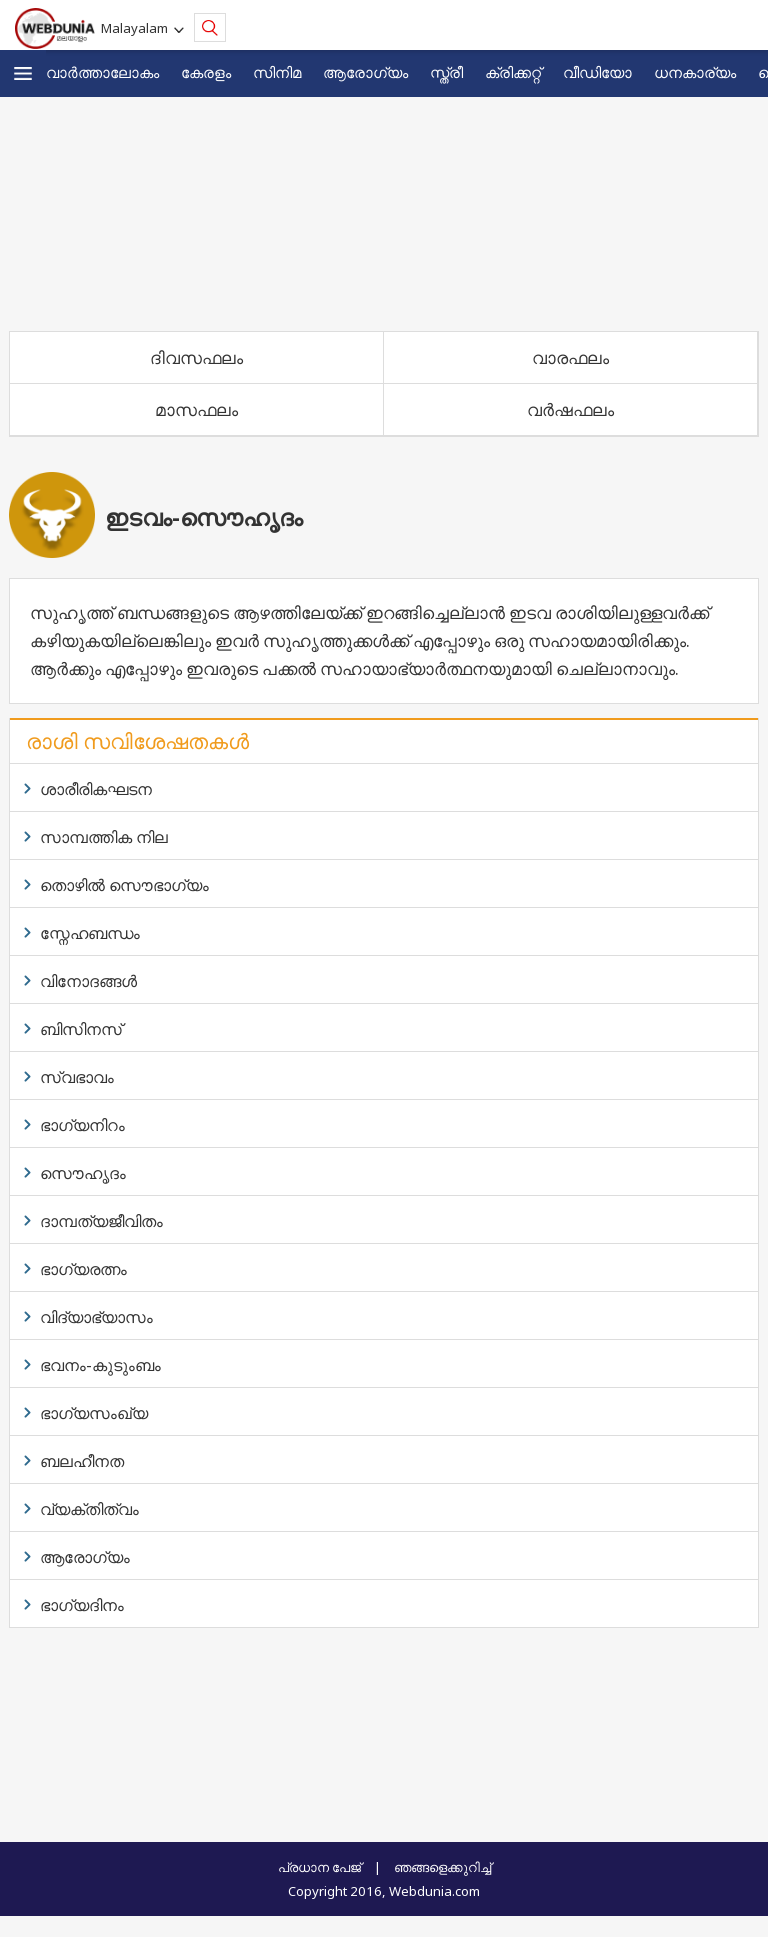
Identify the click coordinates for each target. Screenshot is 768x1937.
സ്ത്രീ (446, 72)
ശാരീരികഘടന (96, 789)
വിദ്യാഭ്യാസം (96, 1317)
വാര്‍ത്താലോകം (102, 72)
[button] (23, 73)
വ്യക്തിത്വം (89, 1509)
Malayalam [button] (137, 28)
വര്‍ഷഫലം (570, 409)
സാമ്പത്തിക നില (104, 837)
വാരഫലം (570, 357)
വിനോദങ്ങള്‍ (88, 981)
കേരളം (206, 72)
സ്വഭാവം (77, 1077)
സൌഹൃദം (83, 1173)
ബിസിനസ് (81, 1029)
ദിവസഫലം (196, 357)
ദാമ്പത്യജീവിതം (101, 1221)
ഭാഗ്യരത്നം (83, 1269)
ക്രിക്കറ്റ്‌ (513, 72)
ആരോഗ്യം (365, 72)
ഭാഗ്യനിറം (82, 1125)
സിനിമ (277, 72)
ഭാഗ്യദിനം (82, 1605)
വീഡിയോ (597, 72)
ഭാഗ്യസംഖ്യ (94, 1413)
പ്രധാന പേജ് (319, 1867)
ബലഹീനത (82, 1461)
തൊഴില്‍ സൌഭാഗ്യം (124, 885)
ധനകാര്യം (695, 72)
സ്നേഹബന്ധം (90, 933)
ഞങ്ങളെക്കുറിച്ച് (442, 1867)
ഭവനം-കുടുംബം (100, 1365)
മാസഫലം (196, 409)
